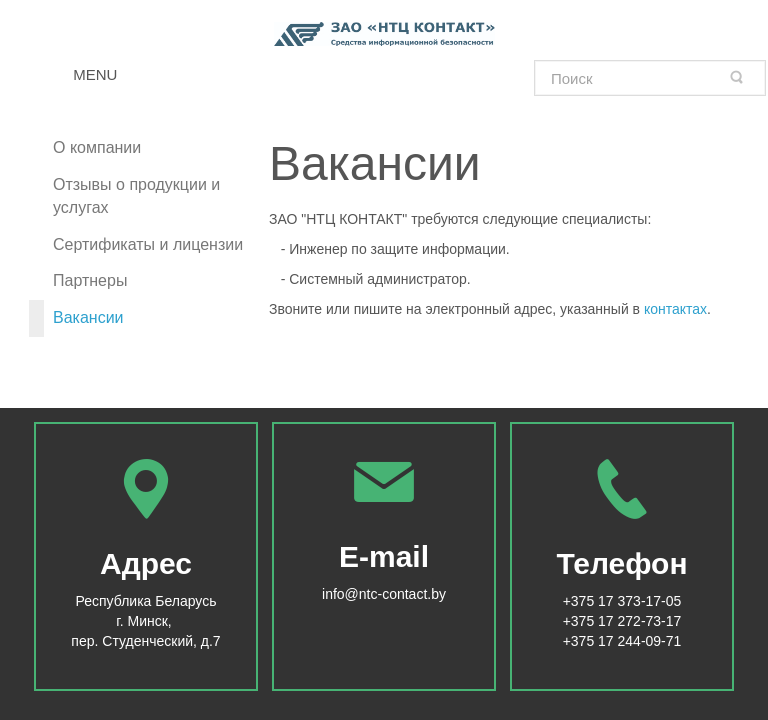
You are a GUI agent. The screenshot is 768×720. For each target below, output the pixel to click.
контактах (675, 309)
